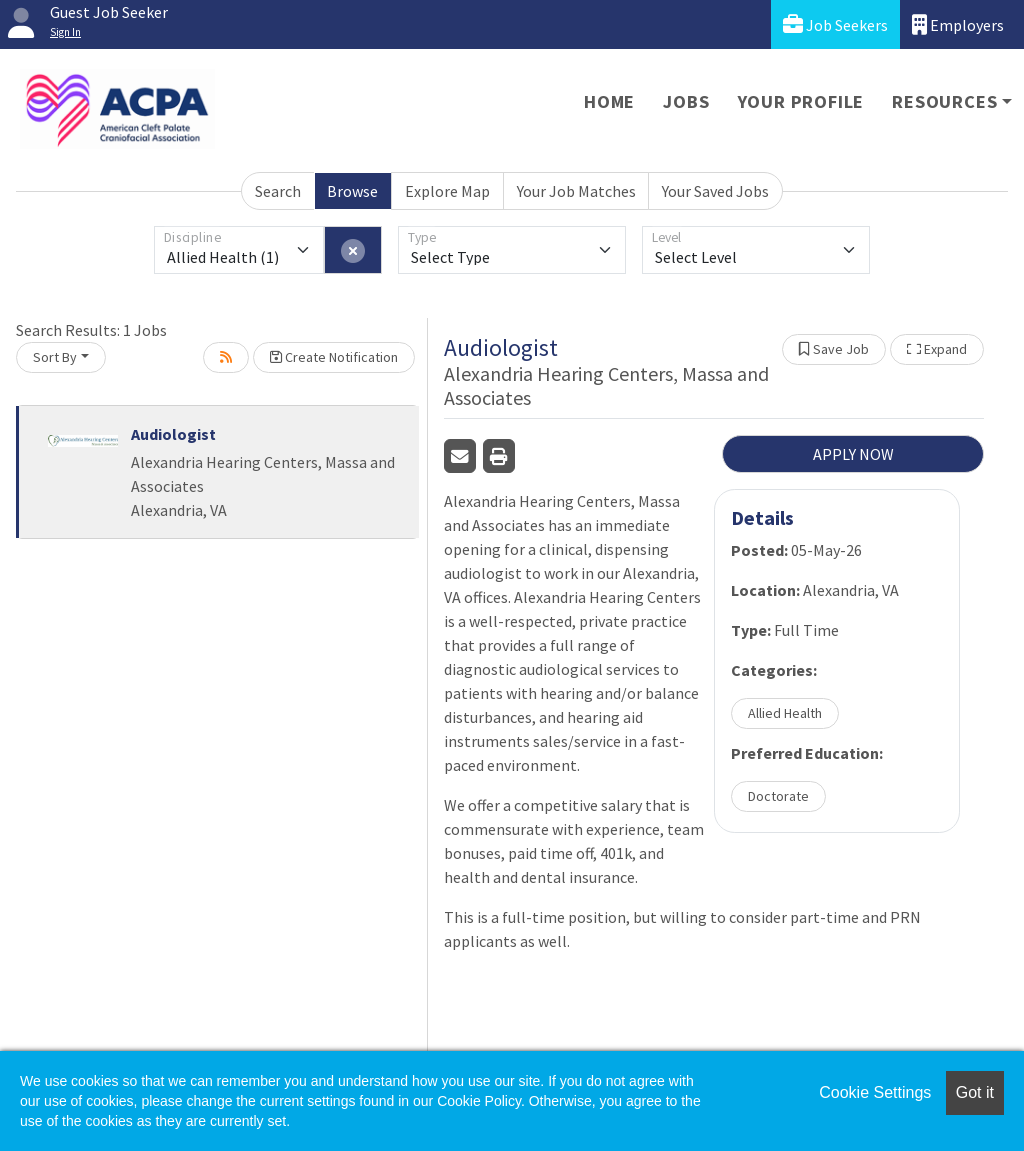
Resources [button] (944, 101)
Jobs (686, 101)
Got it (975, 1092)
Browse (352, 191)
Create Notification (334, 357)
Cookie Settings (875, 1092)
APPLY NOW (853, 454)
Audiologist (173, 434)
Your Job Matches (576, 191)
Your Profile (801, 101)
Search (278, 191)
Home (609, 101)
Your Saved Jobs (715, 191)
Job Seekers (835, 24)
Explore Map (447, 191)
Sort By (55, 357)
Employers (958, 24)
